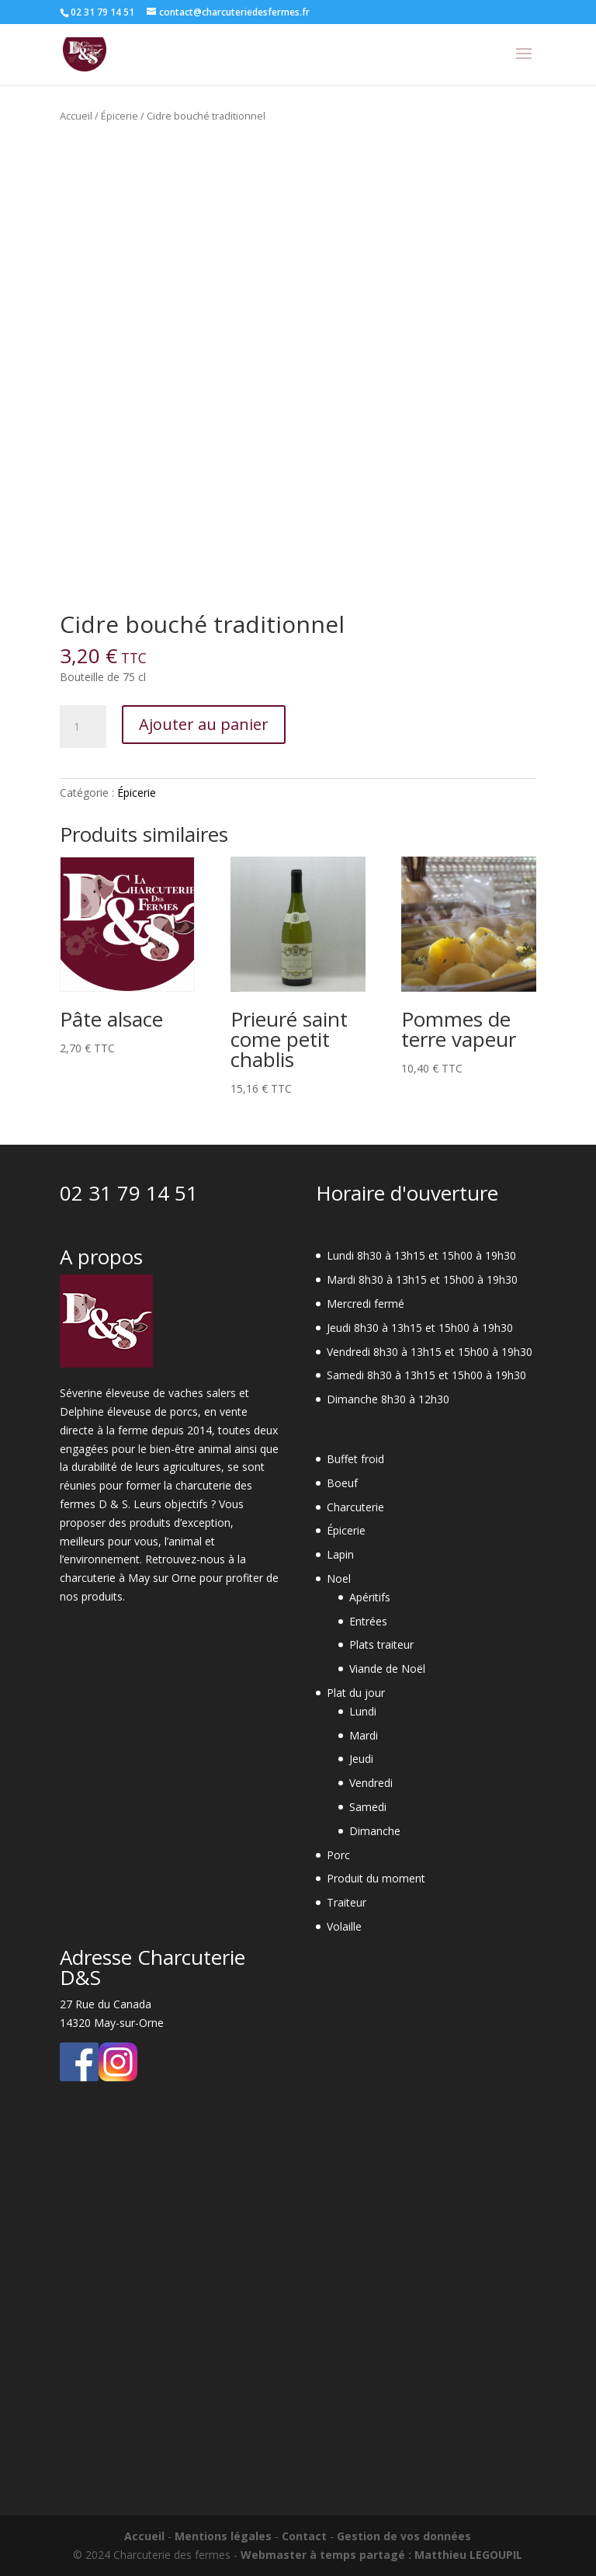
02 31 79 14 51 (129, 1193)
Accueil (76, 116)
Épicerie (119, 116)
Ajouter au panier (204, 724)
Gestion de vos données (404, 2536)
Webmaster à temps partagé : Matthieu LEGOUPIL (381, 2554)
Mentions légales (223, 2536)
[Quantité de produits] (83, 727)
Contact (304, 2536)
